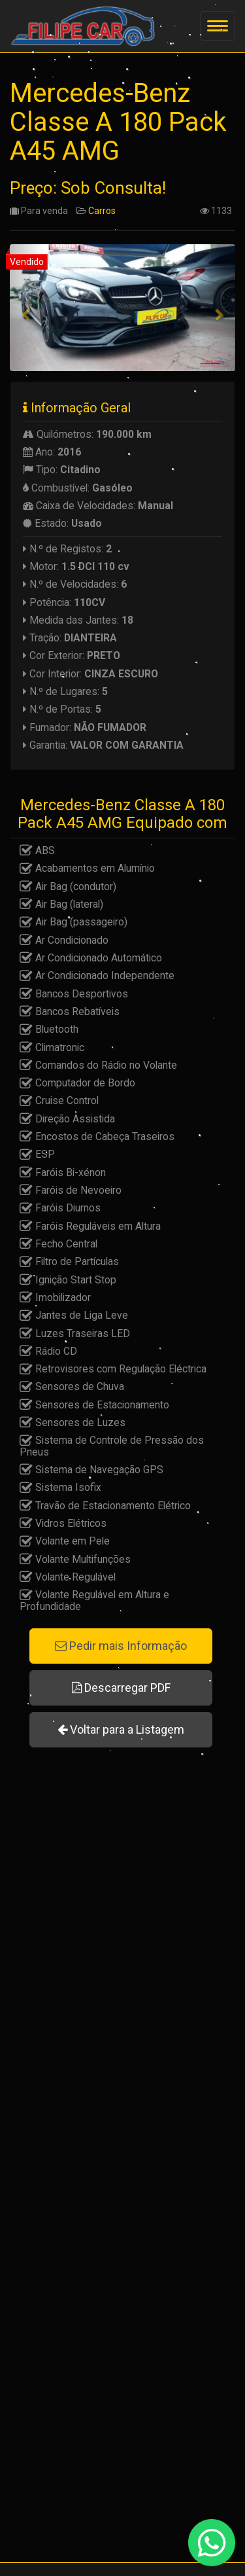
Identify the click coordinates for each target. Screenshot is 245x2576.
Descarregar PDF (121, 1687)
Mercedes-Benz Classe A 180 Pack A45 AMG (118, 122)
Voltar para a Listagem (120, 1729)
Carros (102, 211)
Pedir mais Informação (121, 1646)
